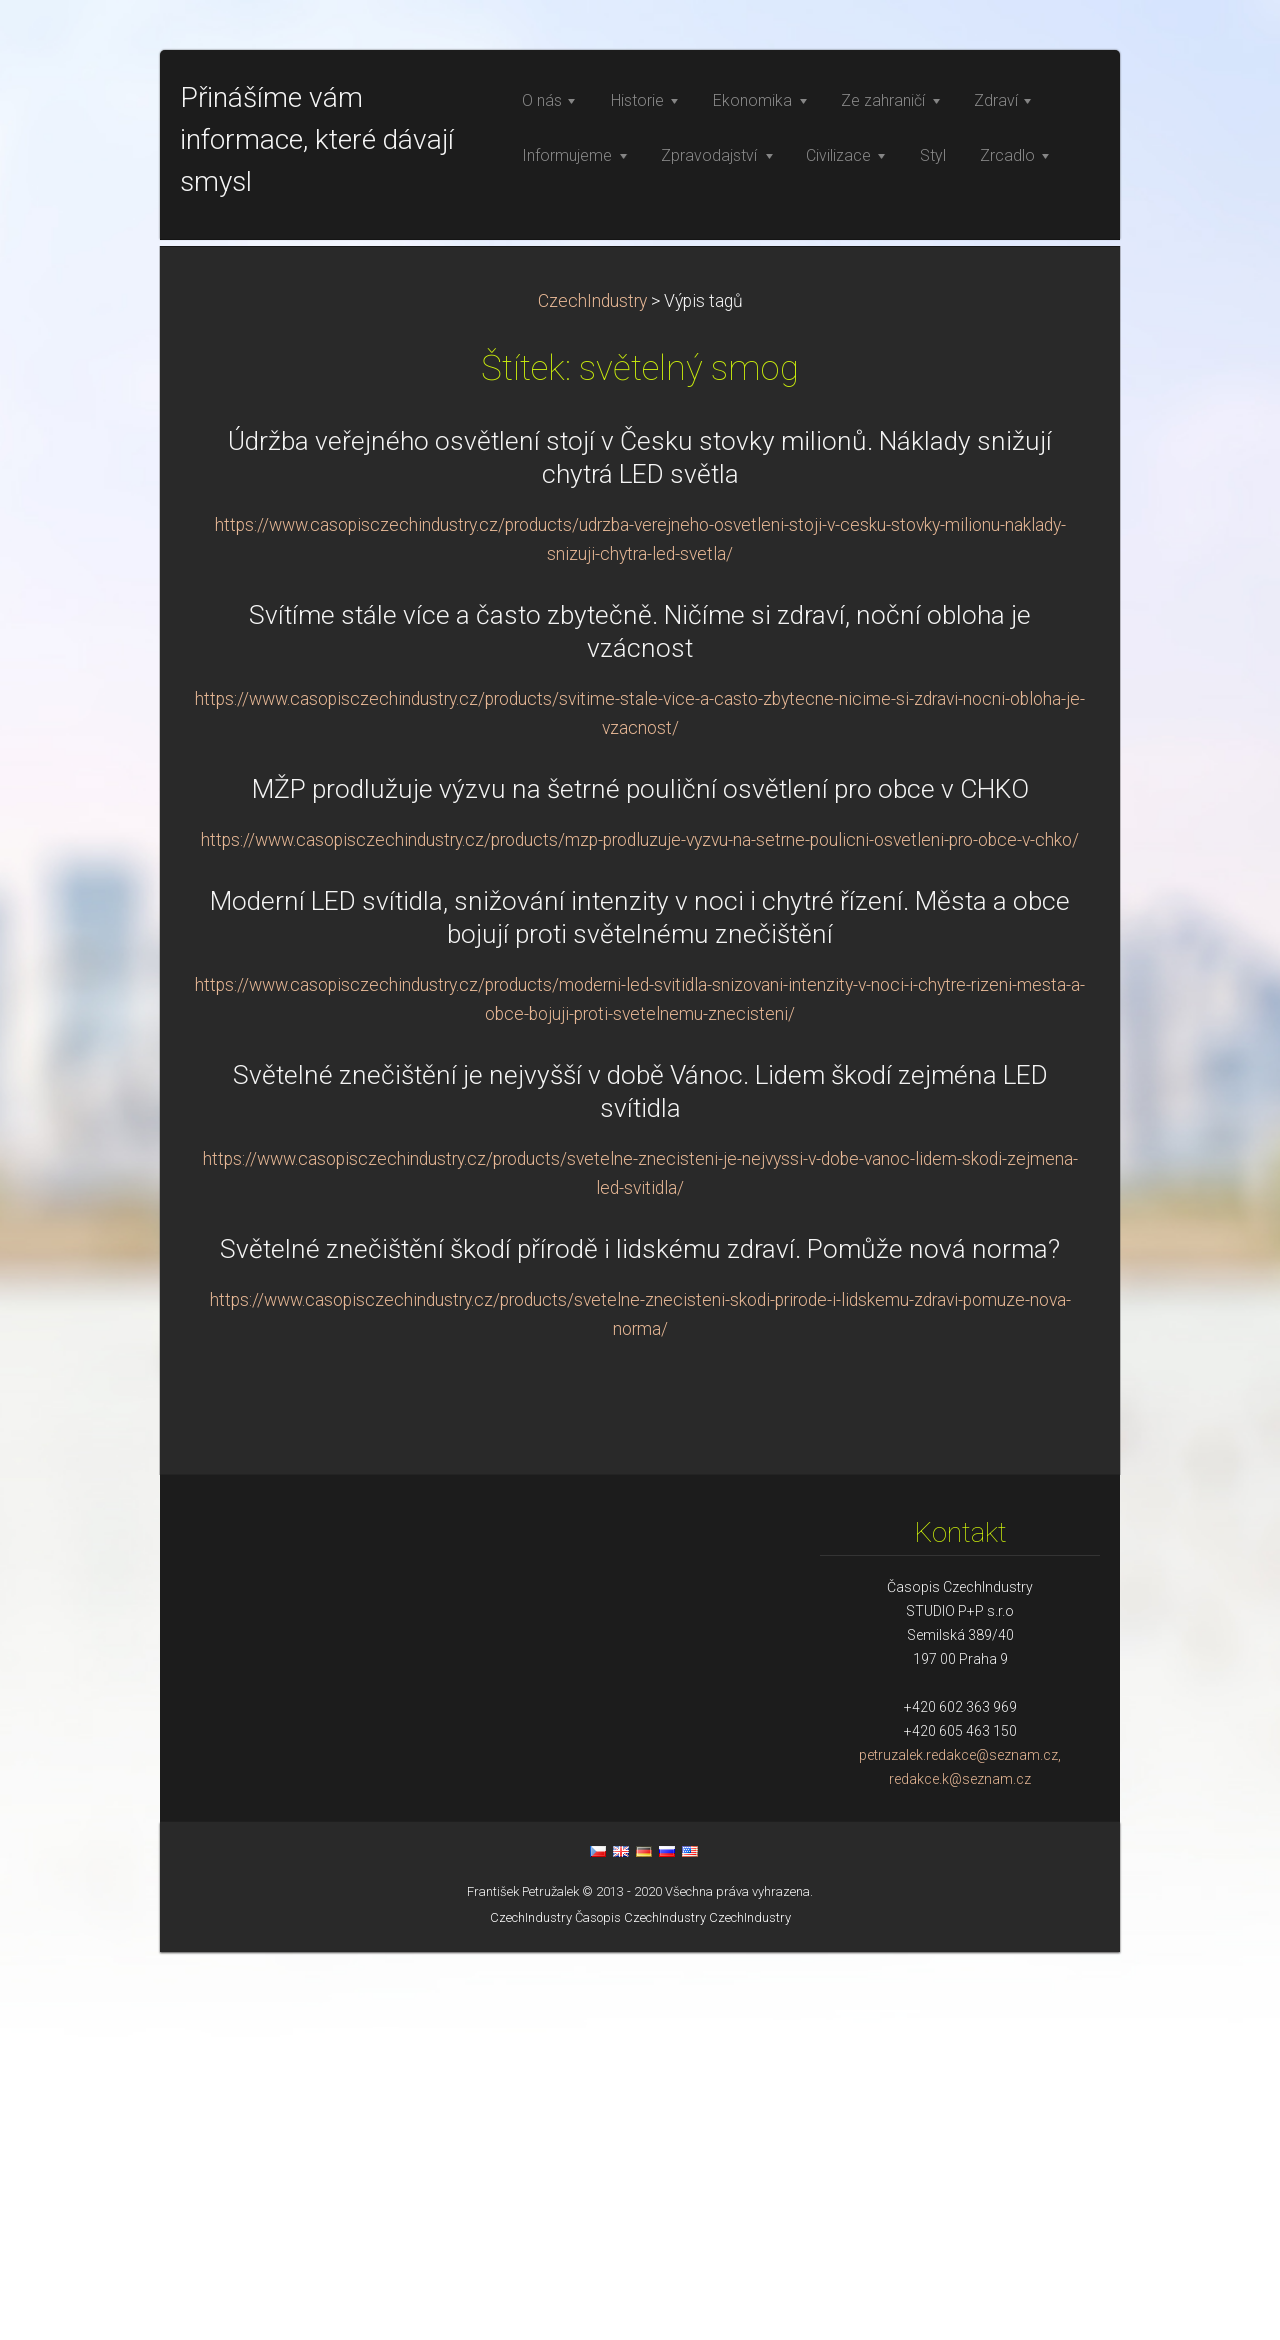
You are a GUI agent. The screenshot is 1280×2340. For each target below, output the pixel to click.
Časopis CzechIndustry (640, 2305)
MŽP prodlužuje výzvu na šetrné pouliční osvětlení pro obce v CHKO (640, 1177)
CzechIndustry (592, 689)
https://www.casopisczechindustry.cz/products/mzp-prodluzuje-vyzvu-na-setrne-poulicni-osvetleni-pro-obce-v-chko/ (640, 1228)
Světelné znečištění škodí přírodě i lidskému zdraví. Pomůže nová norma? (640, 1637)
